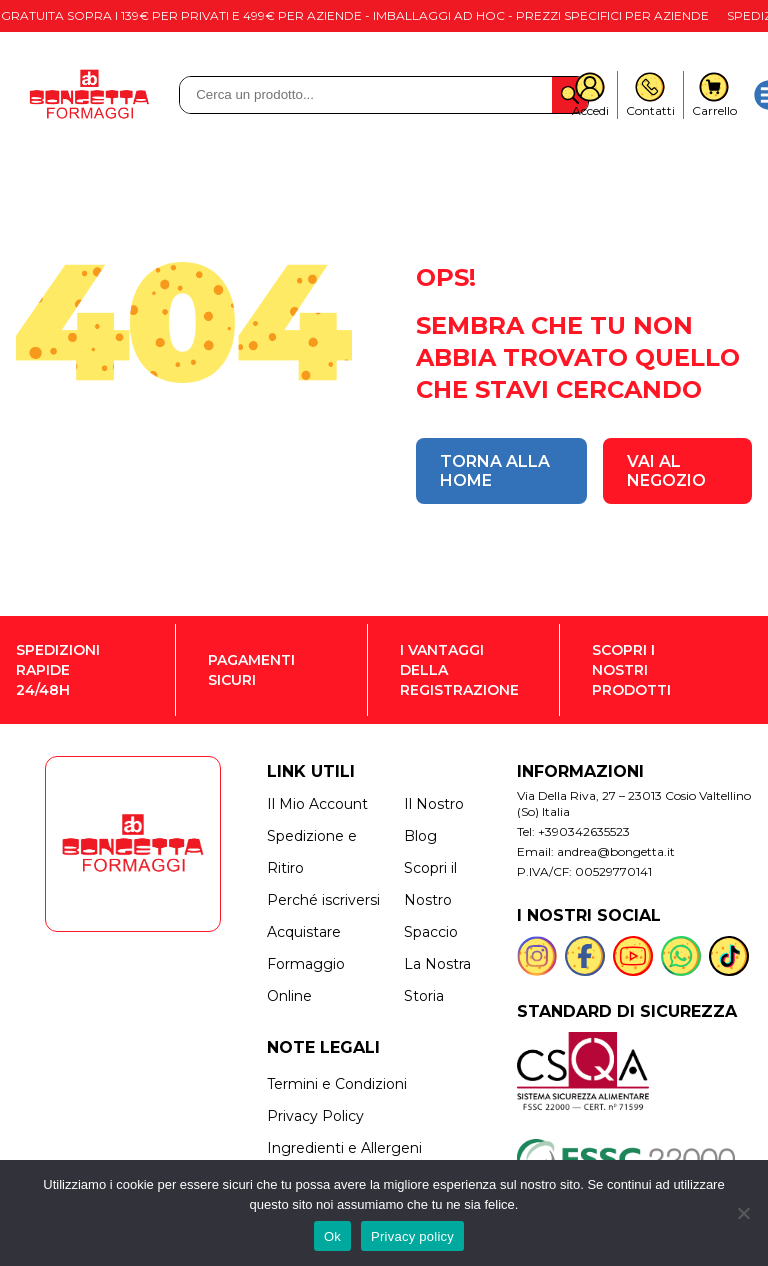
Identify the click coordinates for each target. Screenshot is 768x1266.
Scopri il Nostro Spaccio (431, 900)
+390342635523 (584, 831)
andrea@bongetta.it (616, 851)
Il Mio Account (317, 804)
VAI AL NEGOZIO (666, 471)
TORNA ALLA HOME (495, 471)
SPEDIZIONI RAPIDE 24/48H (58, 670)
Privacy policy (412, 1236)
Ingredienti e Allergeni (344, 1148)
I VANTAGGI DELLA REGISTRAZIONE (459, 670)
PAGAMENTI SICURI (251, 670)
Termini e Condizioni (337, 1084)
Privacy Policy (315, 1116)
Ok (332, 1236)
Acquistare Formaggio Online (306, 964)
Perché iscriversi (323, 900)
